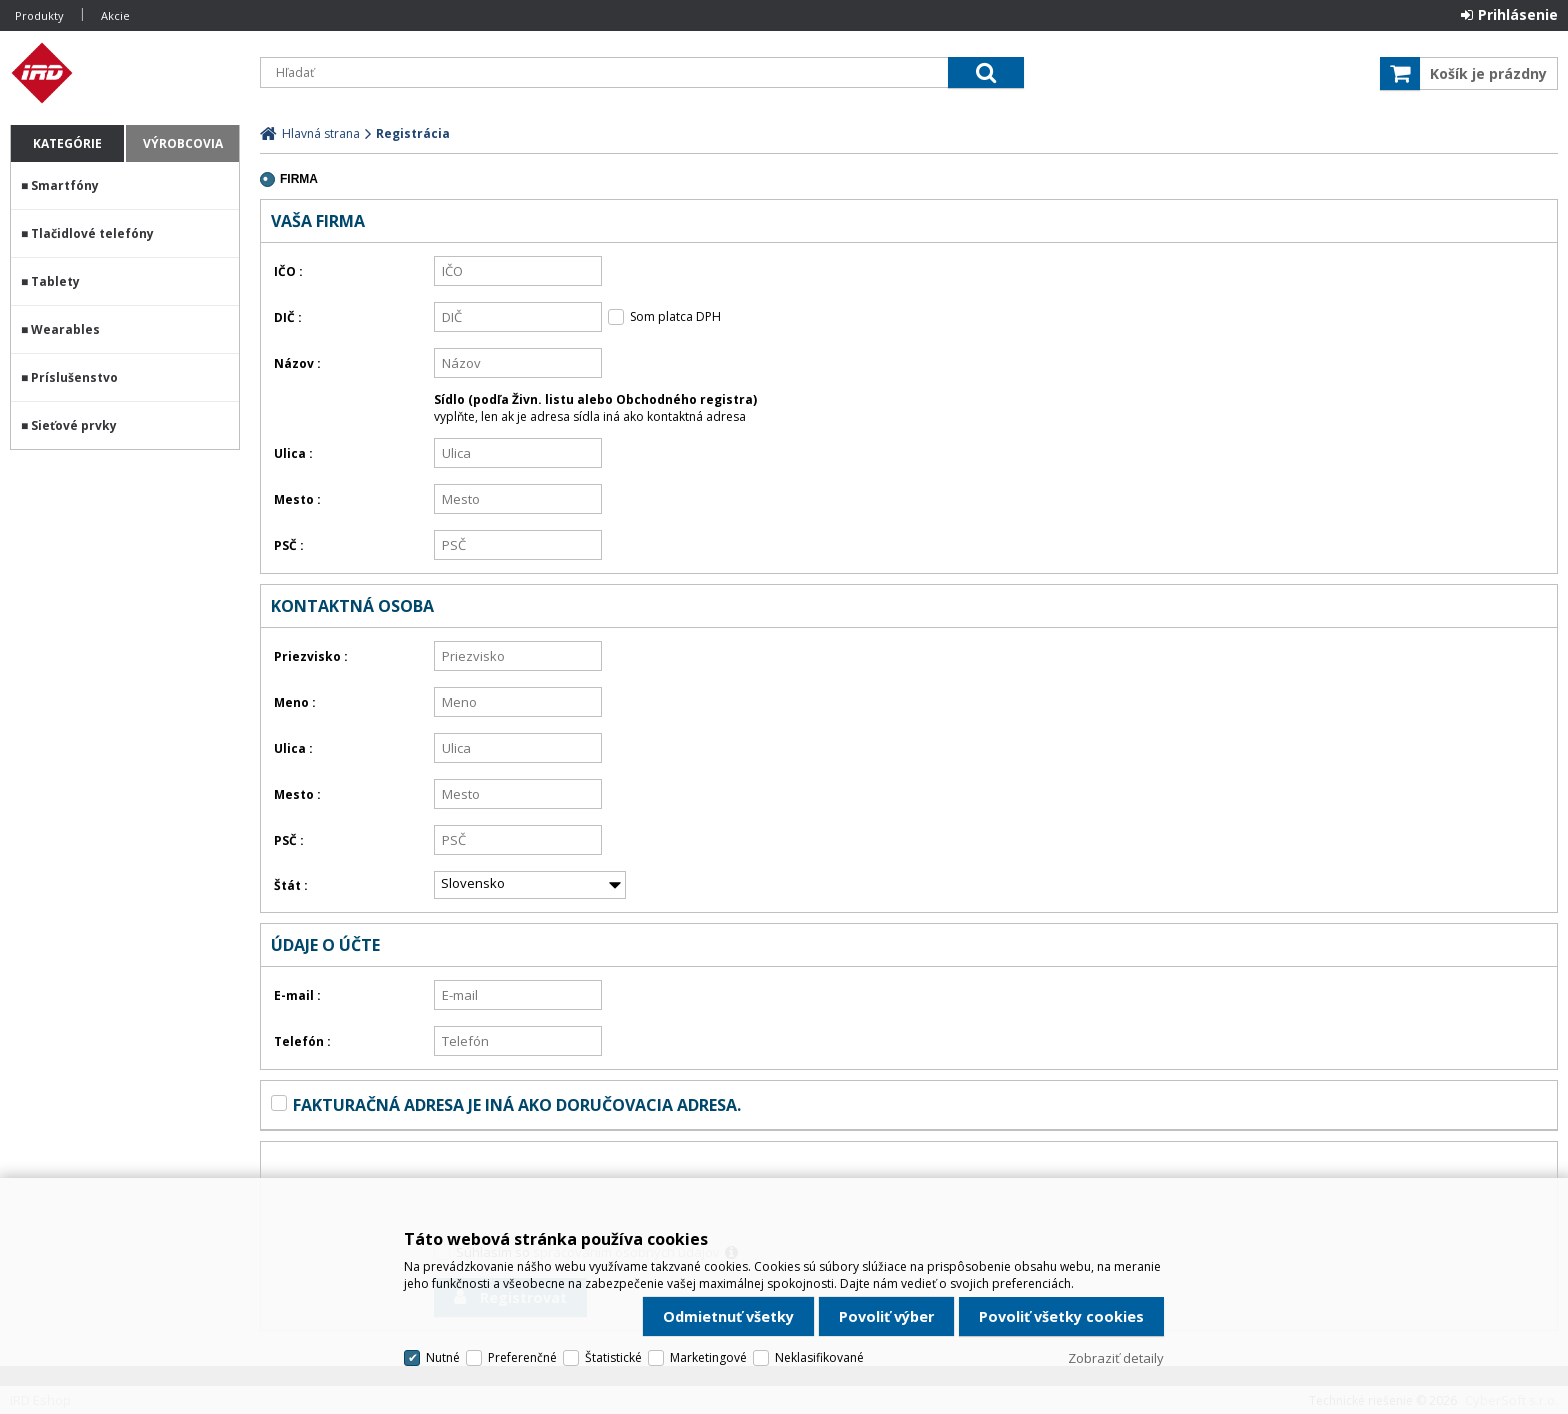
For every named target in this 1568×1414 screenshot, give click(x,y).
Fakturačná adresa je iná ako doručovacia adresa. (517, 1105)
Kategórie (67, 143)
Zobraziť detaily (1116, 1358)
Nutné (443, 1357)
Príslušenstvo (74, 377)
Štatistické (613, 1357)
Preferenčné (522, 1357)
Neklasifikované (819, 1357)
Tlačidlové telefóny (92, 233)
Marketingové (708, 1357)
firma (299, 179)
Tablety (55, 281)
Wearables (65, 329)
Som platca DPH (675, 316)
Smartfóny (65, 185)
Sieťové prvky (74, 425)
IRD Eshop (125, 73)
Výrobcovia (183, 143)
